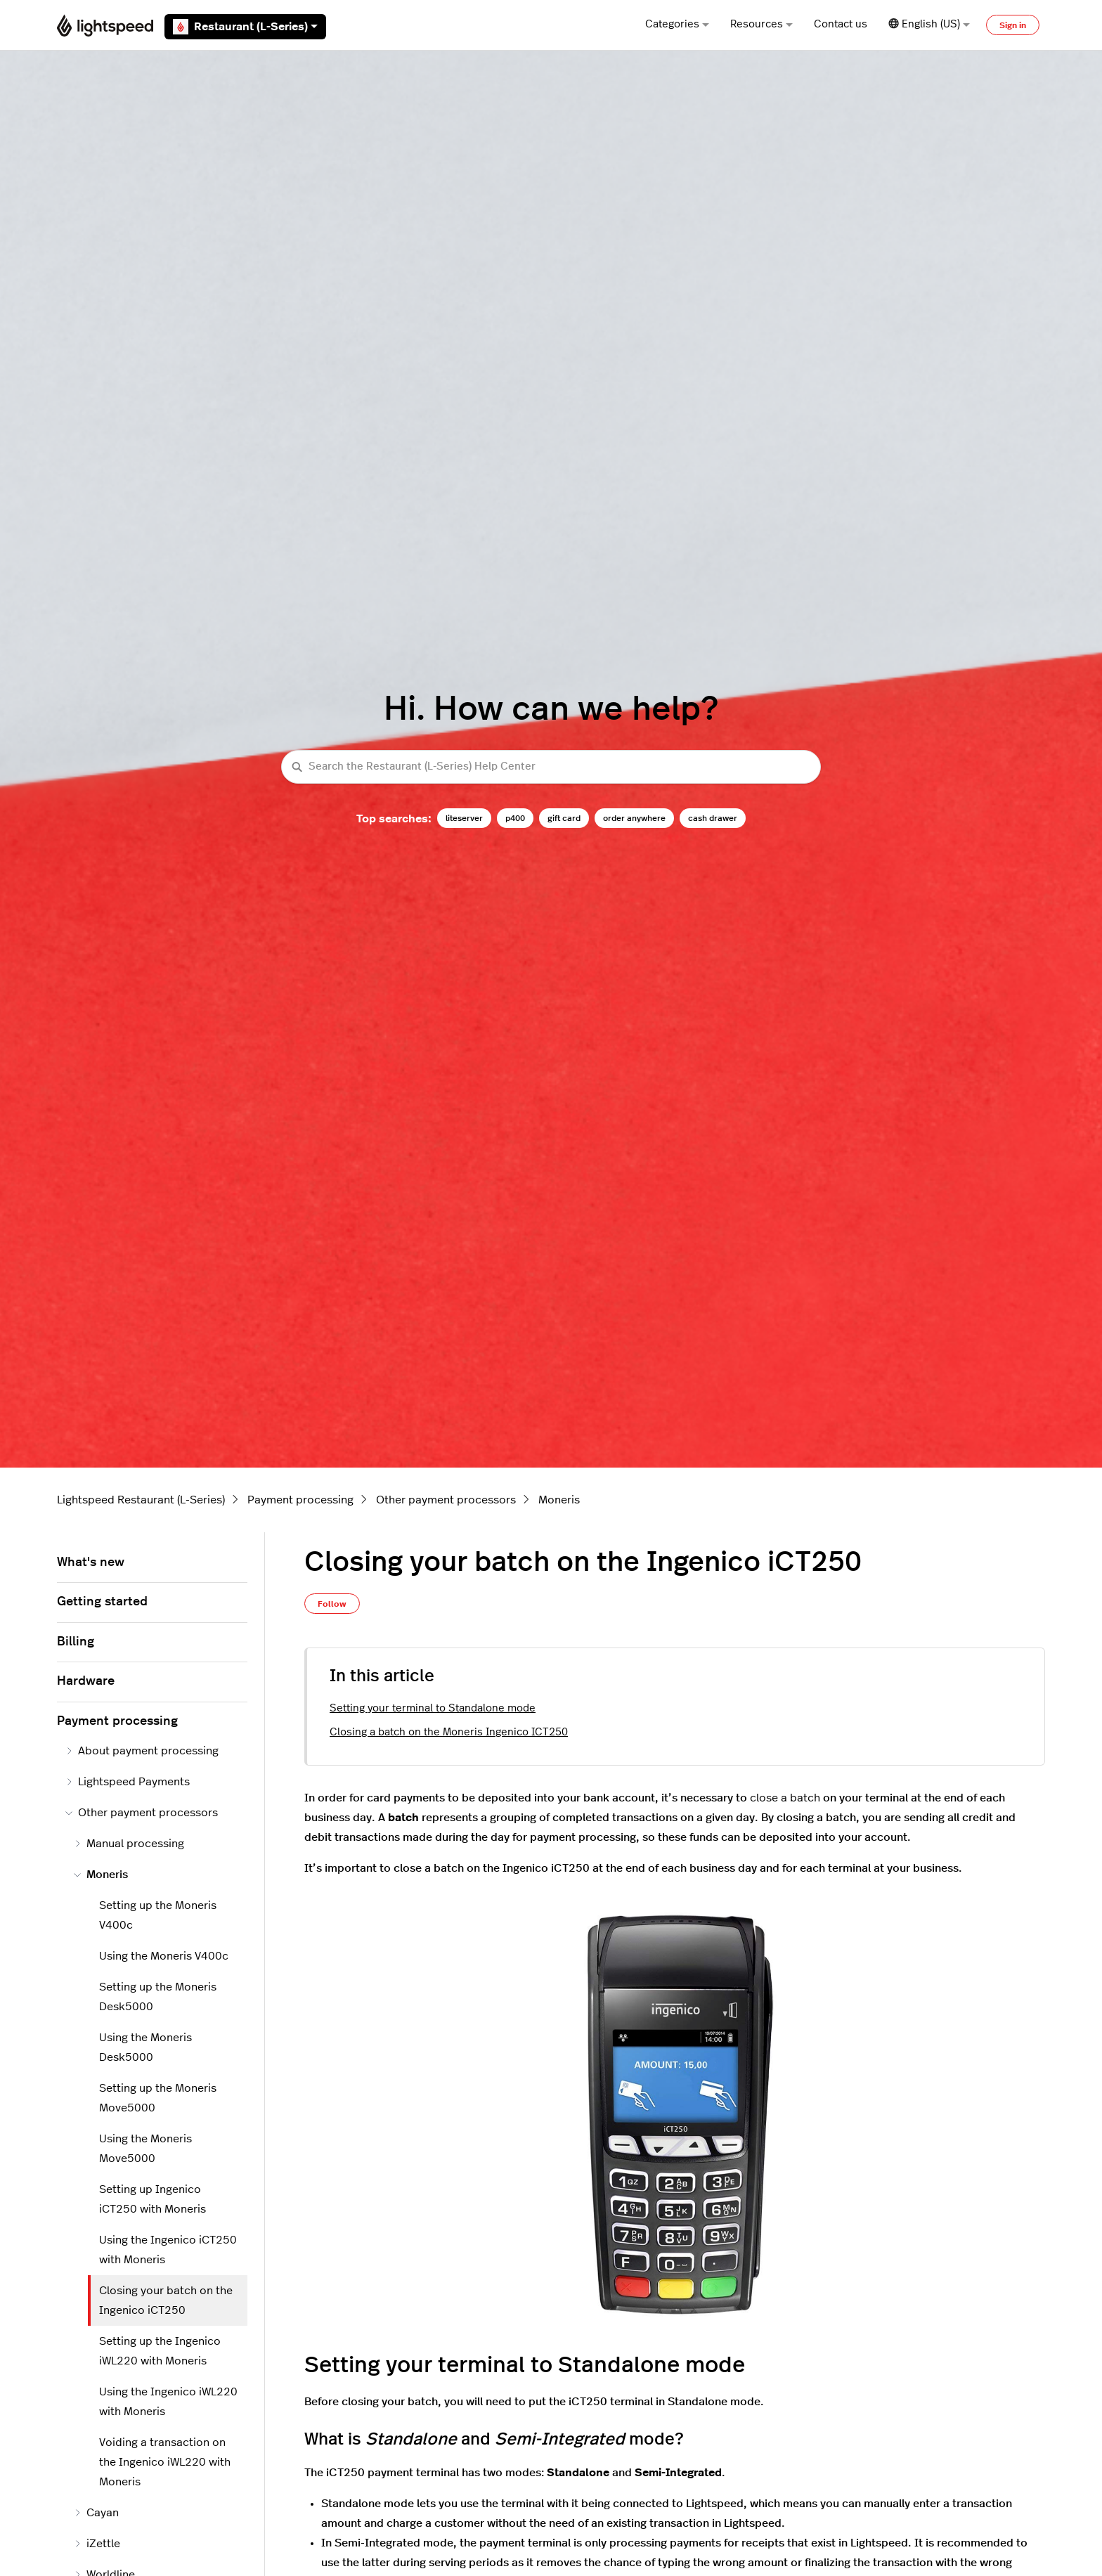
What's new (90, 1562)
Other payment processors (446, 1500)
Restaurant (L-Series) (245, 26)
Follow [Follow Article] (332, 1604)
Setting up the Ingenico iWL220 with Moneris (160, 2351)
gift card (564, 818)
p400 (515, 818)
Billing (75, 1642)
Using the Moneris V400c (163, 1956)
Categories (677, 24)
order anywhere (634, 818)
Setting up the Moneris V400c (157, 1915)
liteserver (464, 818)
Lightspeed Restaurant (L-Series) (141, 1500)
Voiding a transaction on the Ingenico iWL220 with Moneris (165, 2462)
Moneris (559, 1500)
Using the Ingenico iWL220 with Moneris (168, 2401)
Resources (761, 24)
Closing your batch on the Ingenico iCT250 (166, 2300)
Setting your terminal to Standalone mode (433, 1708)
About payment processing (142, 1750)
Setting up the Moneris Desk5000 (157, 1996)
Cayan (96, 2512)
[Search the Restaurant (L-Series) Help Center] (551, 767)
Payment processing (300, 1500)
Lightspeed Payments (127, 1781)
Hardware (86, 1681)
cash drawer (712, 818)
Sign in (1012, 25)
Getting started (102, 1602)
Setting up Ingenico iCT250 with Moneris (152, 2199)
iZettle (97, 2543)
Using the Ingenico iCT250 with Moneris (168, 2249)
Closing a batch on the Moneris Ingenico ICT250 (449, 1732)
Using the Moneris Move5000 (145, 2148)
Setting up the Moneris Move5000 (157, 2098)
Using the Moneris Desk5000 (145, 2047)
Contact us (840, 24)
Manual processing (129, 1843)
